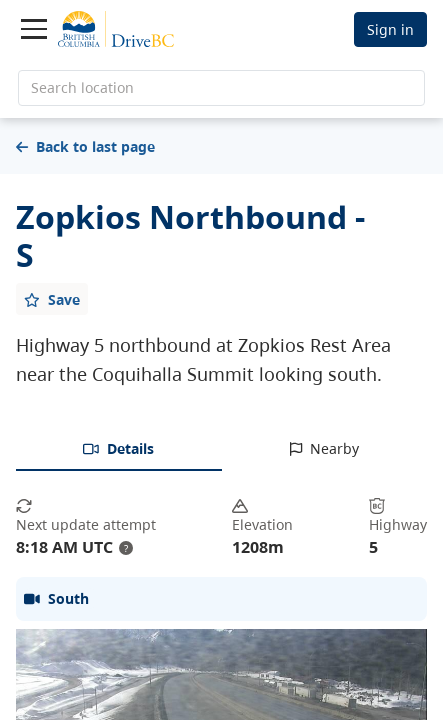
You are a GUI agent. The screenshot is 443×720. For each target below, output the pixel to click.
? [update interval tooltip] (126, 548)
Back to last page (85, 146)
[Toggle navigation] (34, 29)
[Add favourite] (52, 299)
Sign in (390, 29)
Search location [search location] (82, 87)
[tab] (119, 450)
